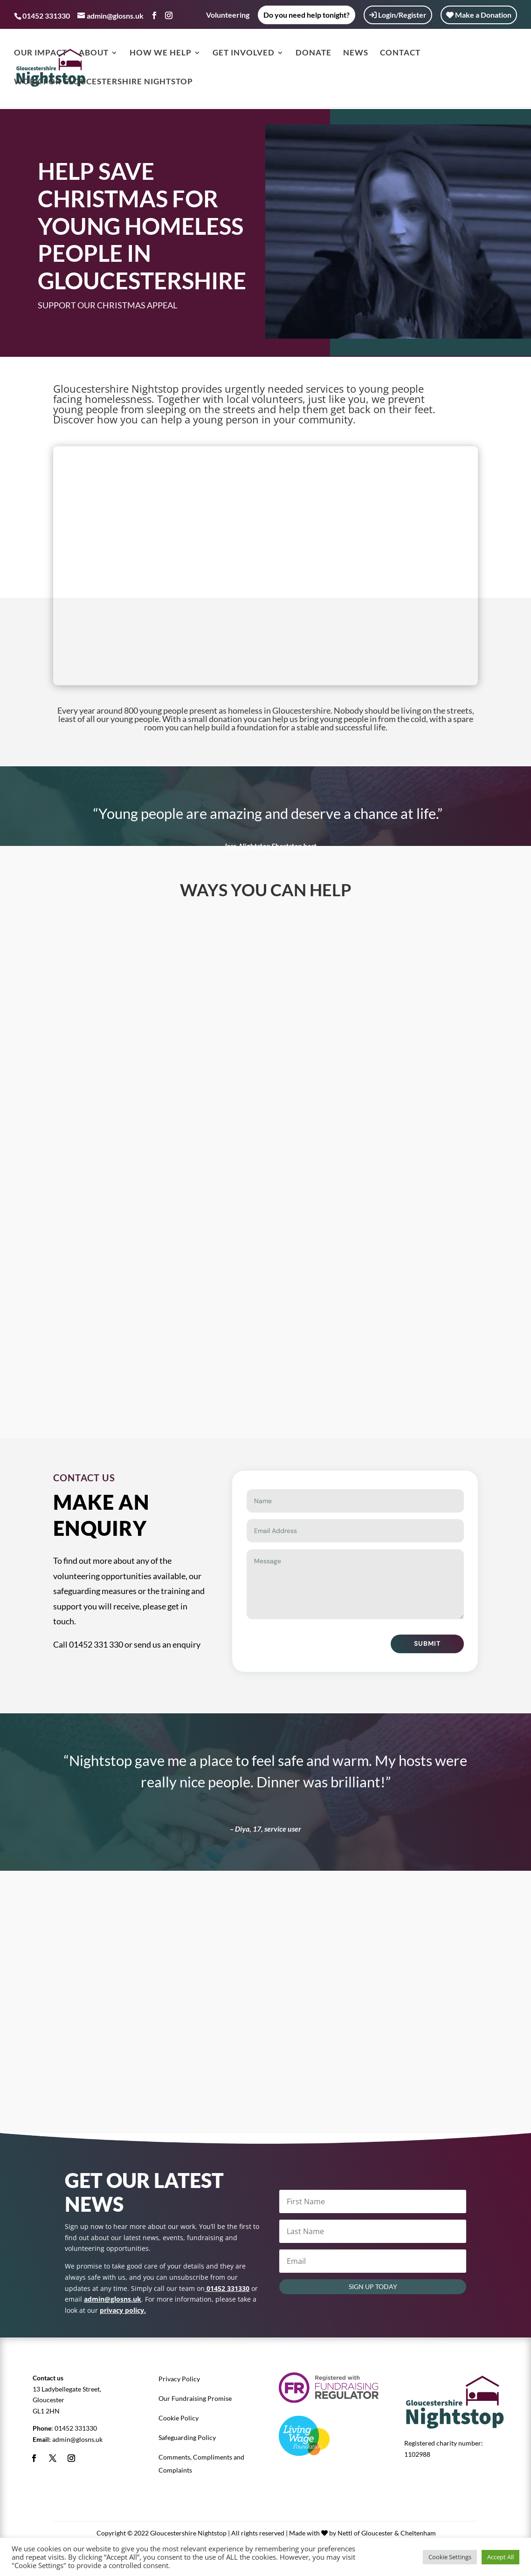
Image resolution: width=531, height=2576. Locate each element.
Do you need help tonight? (306, 14)
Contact (400, 55)
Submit (427, 1643)
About (94, 55)
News (355, 55)
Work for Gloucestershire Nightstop (103, 84)
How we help (161, 55)
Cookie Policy (179, 2418)
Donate (313, 55)
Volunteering (227, 15)
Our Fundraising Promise (195, 2398)
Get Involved (244, 55)
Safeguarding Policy (187, 2437)
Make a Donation (478, 14)
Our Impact (40, 55)
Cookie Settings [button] (449, 2557)
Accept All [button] (500, 2557)
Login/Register (398, 14)
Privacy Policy (179, 2379)
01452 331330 (76, 2428)
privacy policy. (123, 2310)
